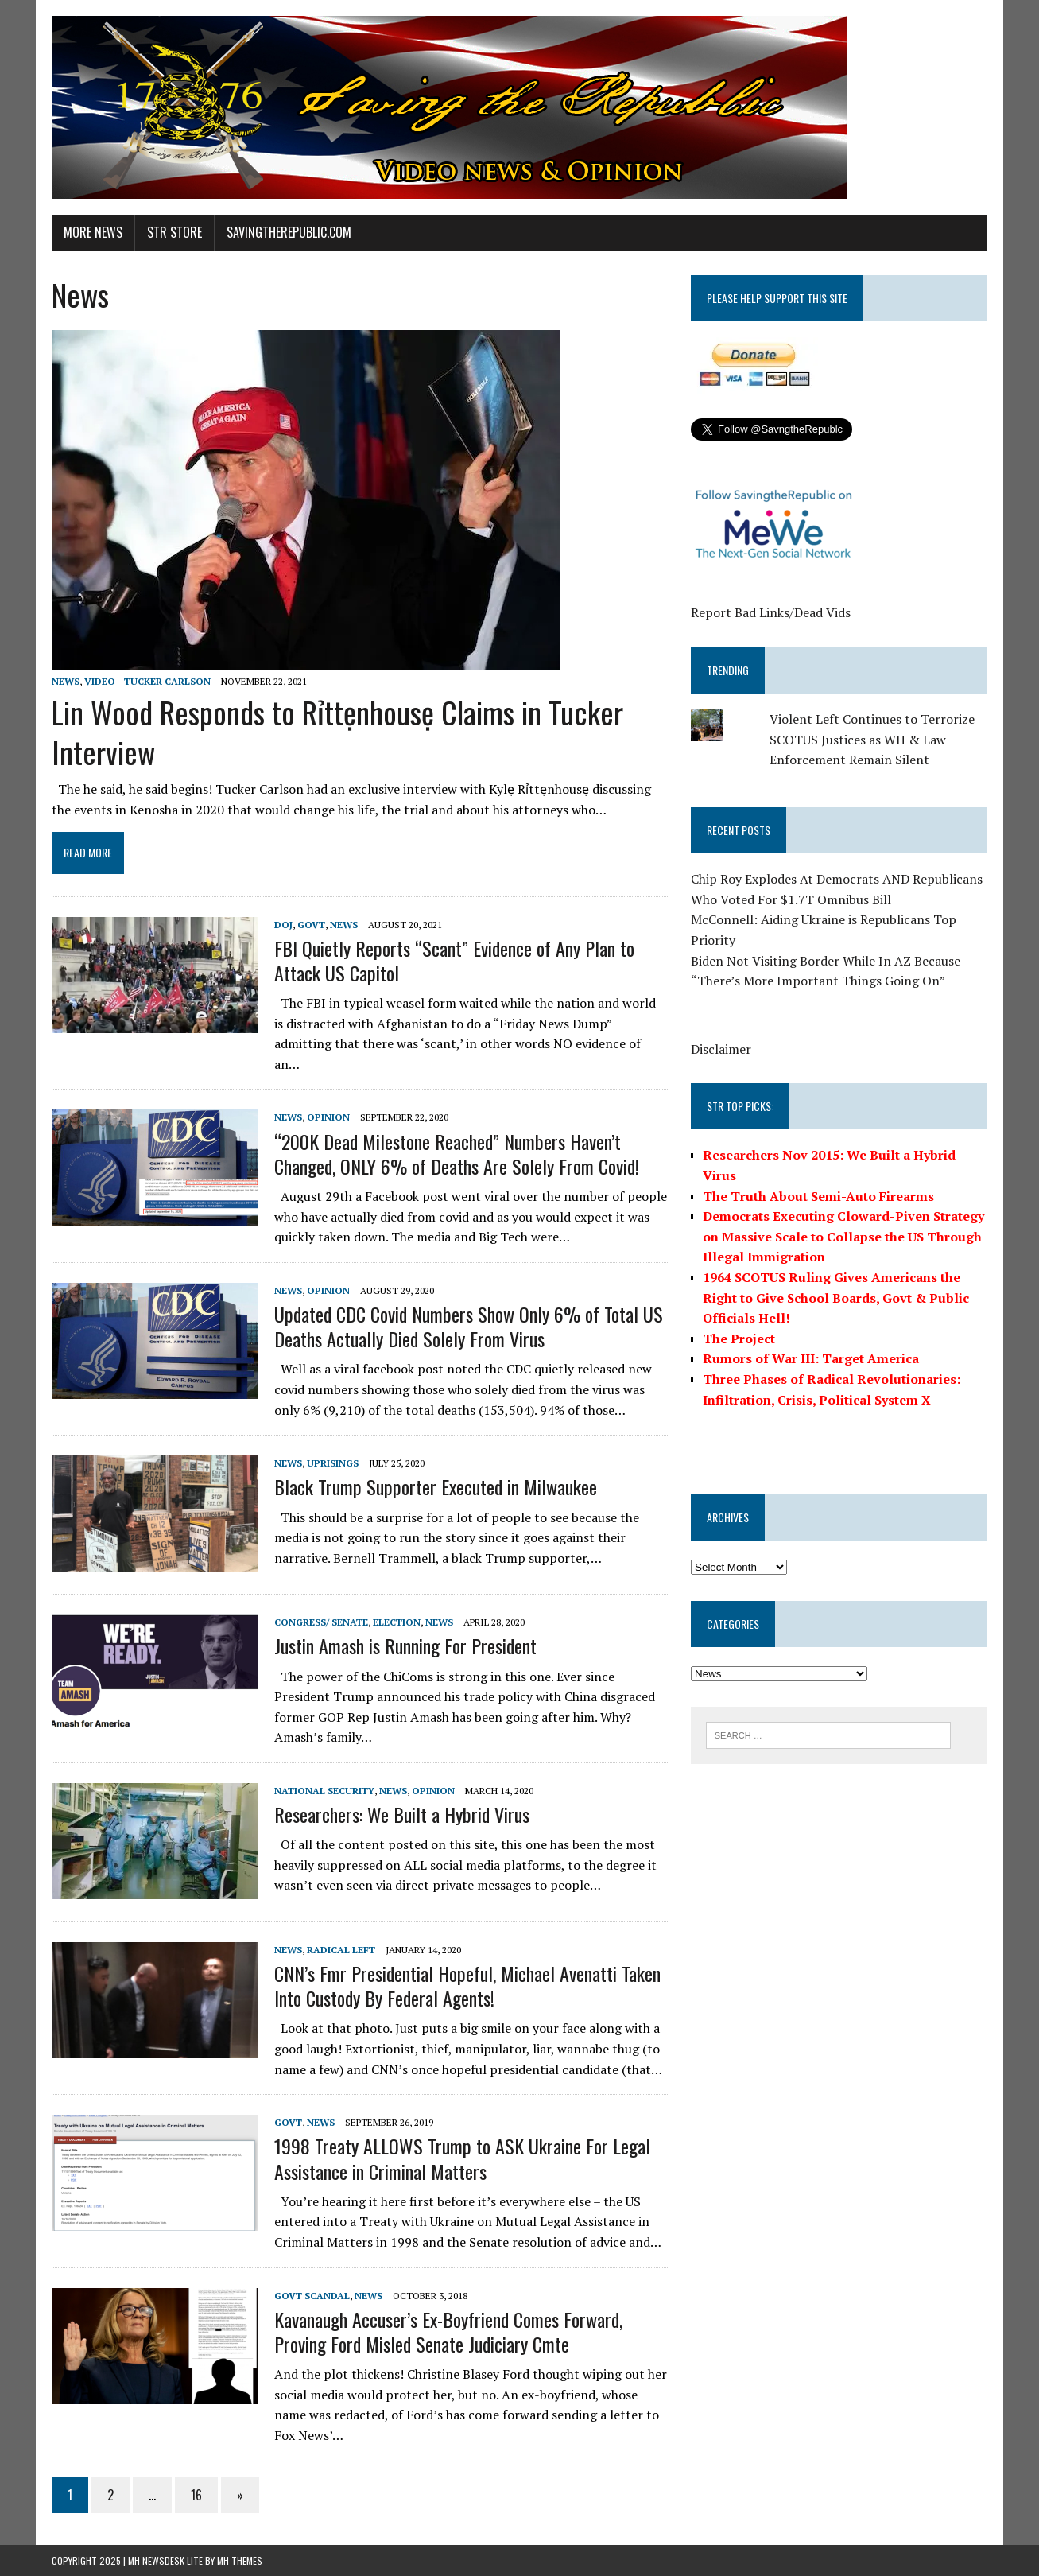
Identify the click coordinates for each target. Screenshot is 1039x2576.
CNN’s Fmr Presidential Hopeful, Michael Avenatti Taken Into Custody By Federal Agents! (467, 1985)
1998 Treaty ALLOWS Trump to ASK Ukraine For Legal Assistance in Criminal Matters (462, 2158)
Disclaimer (721, 1049)
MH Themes (239, 2560)
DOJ (283, 925)
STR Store (174, 232)
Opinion (328, 1117)
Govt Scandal (312, 2296)
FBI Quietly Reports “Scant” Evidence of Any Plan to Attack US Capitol (454, 960)
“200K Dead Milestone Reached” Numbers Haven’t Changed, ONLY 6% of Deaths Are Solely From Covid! (456, 1153)
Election (397, 1622)
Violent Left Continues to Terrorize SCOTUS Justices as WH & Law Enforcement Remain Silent (872, 739)
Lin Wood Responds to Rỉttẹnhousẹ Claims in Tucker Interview (337, 731)
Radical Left (341, 1950)
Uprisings (333, 1463)
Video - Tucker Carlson (147, 681)
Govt (311, 925)
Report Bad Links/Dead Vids (771, 612)
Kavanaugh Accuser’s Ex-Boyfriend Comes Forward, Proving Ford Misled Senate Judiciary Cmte (448, 2331)
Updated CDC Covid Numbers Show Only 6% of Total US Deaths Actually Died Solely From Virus (468, 1326)
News (65, 681)
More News (93, 232)
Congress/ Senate (321, 1622)
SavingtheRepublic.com (289, 232)
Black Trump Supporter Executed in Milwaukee (435, 1486)
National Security (324, 1791)
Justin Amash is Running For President (405, 1645)
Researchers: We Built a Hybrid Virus (401, 1814)
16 (196, 2494)
